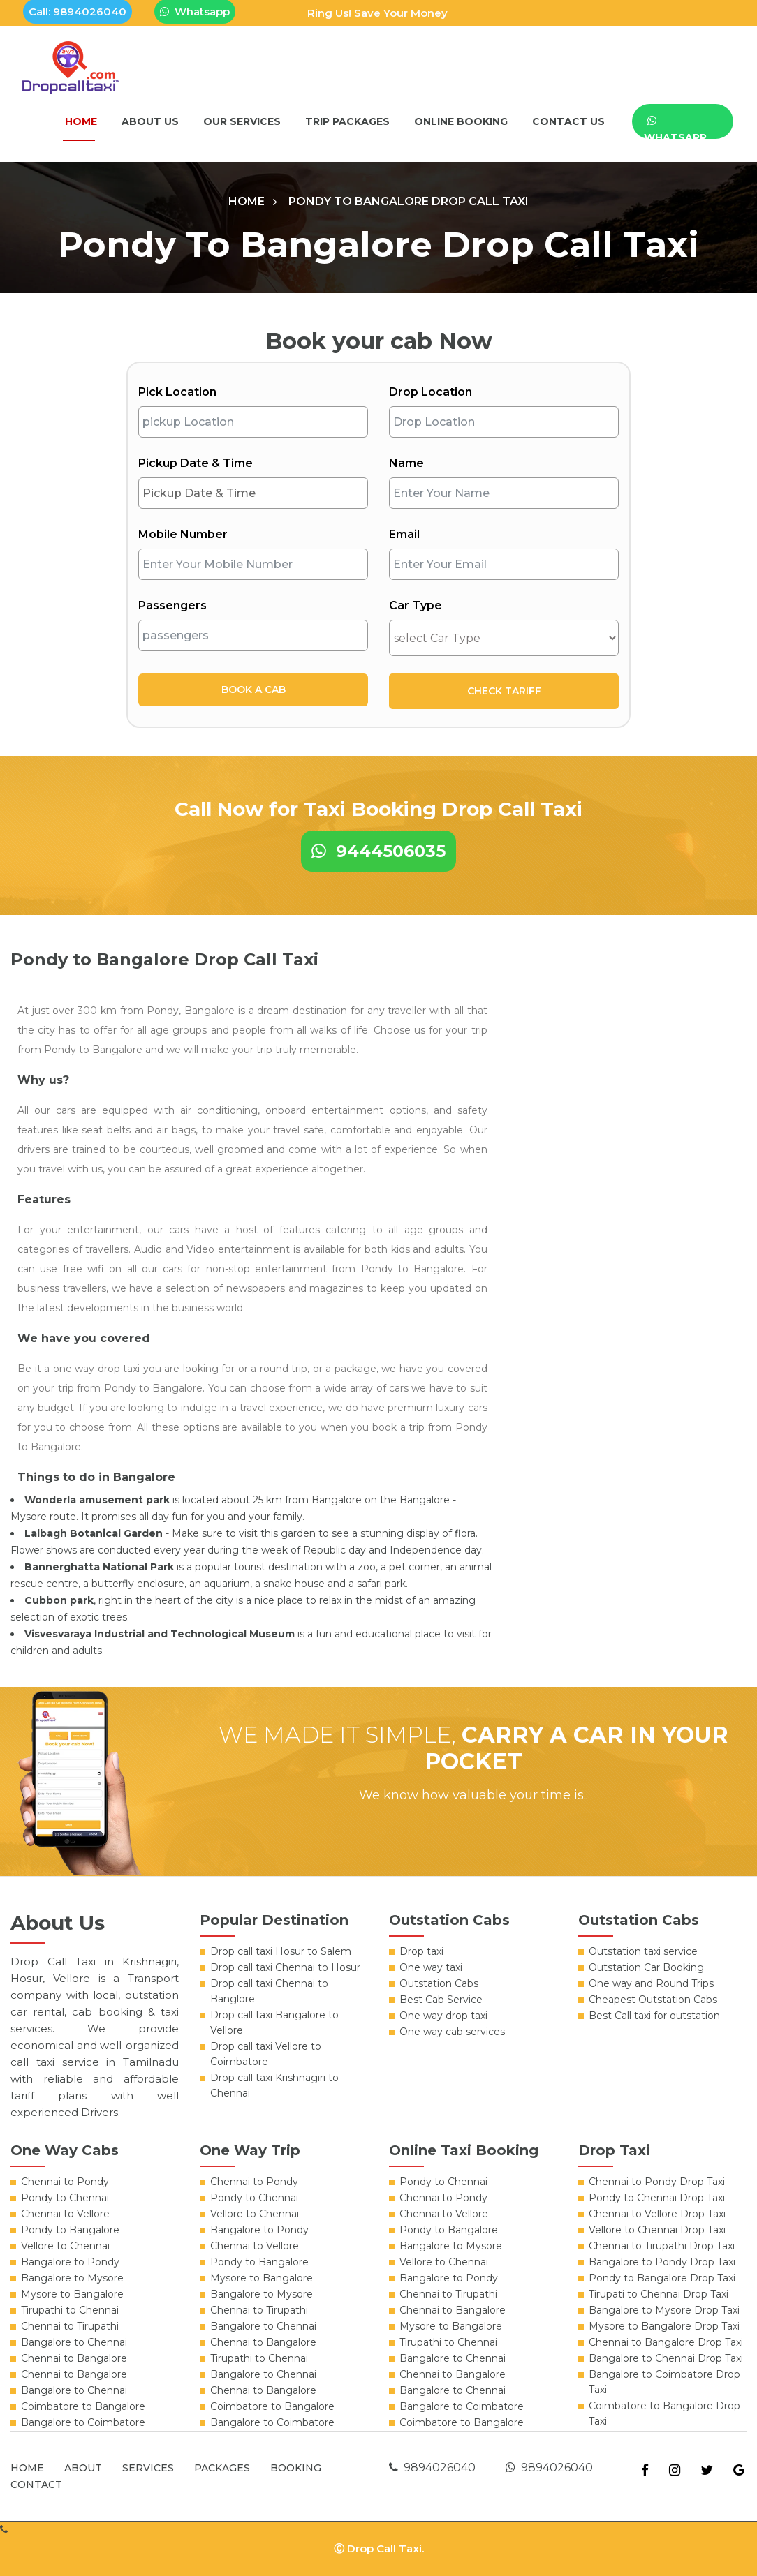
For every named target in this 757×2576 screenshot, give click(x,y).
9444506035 (378, 851)
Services (148, 2468)
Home (81, 121)
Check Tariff (504, 691)
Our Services (242, 121)
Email (404, 534)
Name (406, 463)
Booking (295, 2468)
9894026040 (432, 2467)
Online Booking (461, 121)
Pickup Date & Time (195, 463)
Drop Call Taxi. (385, 2548)
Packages (222, 2468)
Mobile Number (183, 534)
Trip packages (347, 121)
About (83, 2468)
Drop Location (430, 392)
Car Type (415, 605)
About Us (150, 121)
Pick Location (177, 392)
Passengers (172, 605)
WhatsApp (675, 127)
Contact (36, 2484)
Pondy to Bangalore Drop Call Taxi (408, 201)
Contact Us (568, 121)
